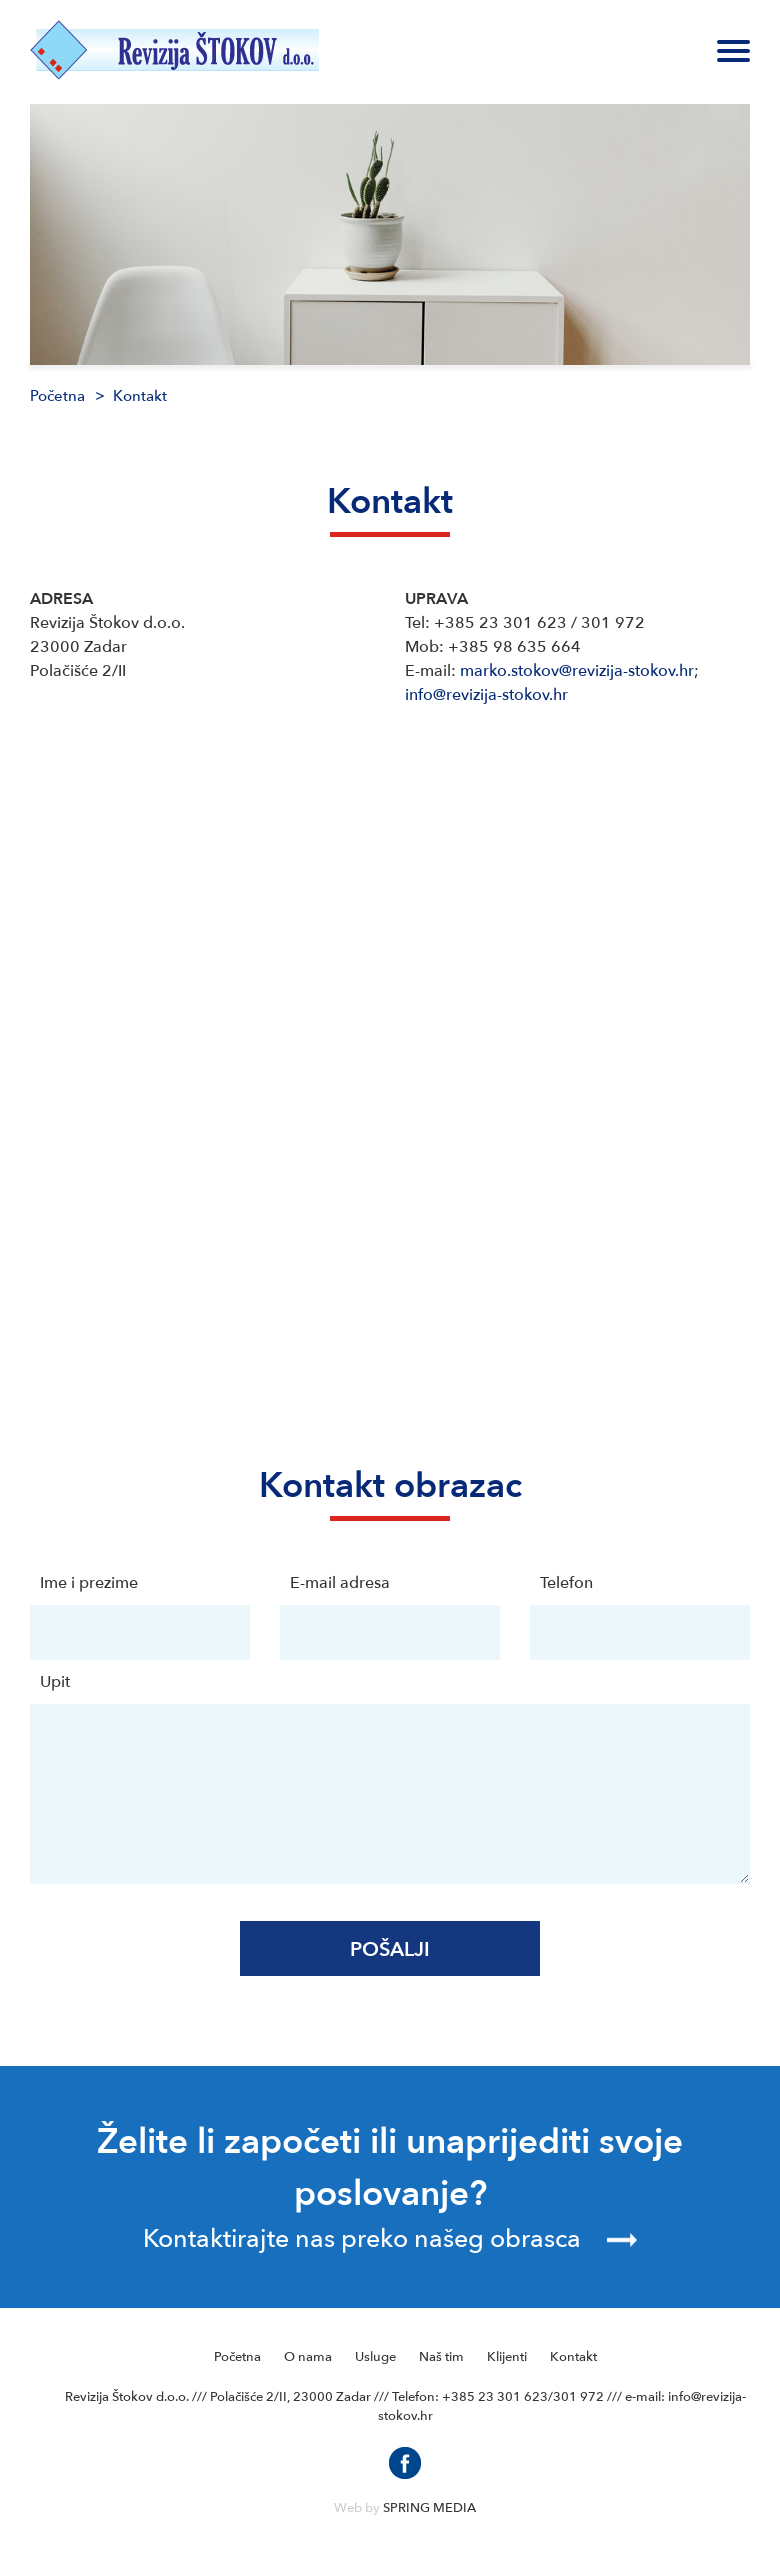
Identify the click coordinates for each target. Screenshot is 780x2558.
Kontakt (573, 2357)
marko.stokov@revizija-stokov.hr (577, 671)
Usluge (375, 2357)
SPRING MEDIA (429, 2508)
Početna (57, 396)
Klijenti (507, 2357)
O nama (308, 2357)
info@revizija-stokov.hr (486, 695)
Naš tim (441, 2357)
